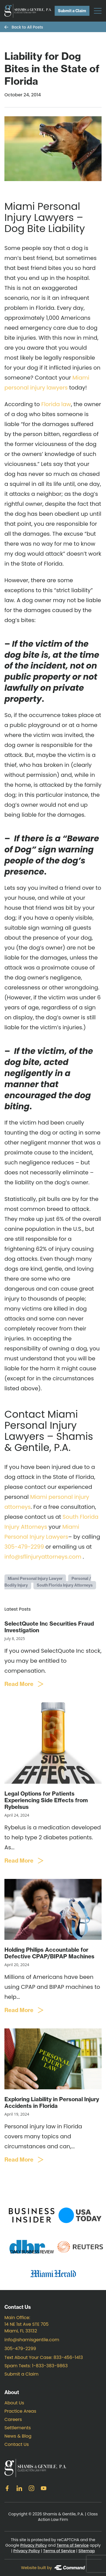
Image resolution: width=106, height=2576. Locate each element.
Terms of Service (73, 2545)
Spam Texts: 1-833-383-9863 (36, 2366)
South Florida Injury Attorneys (65, 1585)
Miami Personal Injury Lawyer (35, 1578)
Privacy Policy (33, 2545)
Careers (13, 2419)
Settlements (17, 2428)
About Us (14, 2403)
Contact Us (16, 2444)
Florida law (56, 404)
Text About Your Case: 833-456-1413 (43, 2357)
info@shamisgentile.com (31, 2340)
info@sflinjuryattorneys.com (42, 1557)
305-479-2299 (24, 1547)
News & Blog (17, 2436)
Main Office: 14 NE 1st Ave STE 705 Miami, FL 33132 (26, 2324)
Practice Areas (20, 2411)
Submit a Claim (72, 10)
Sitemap (86, 2551)
